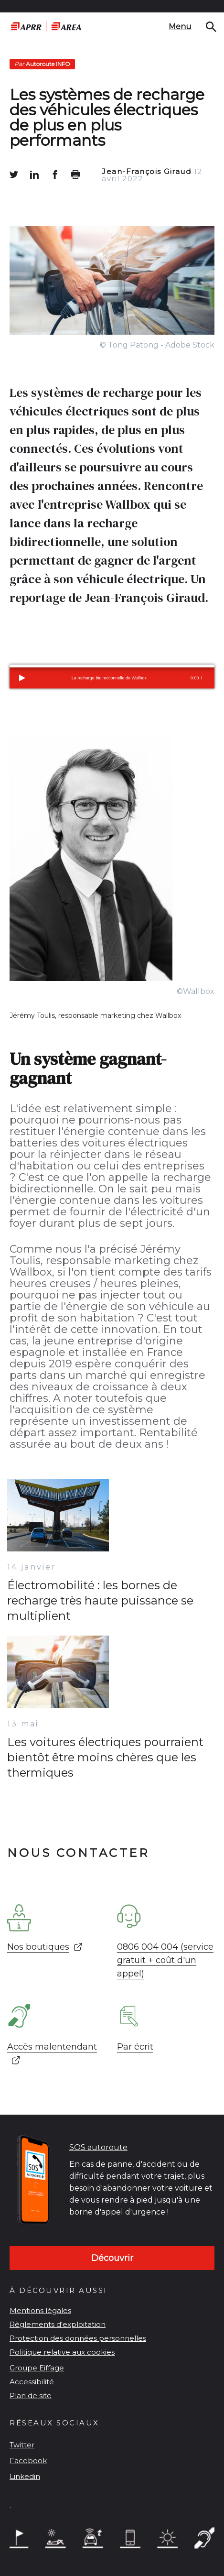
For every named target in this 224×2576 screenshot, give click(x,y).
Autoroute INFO (42, 63)
